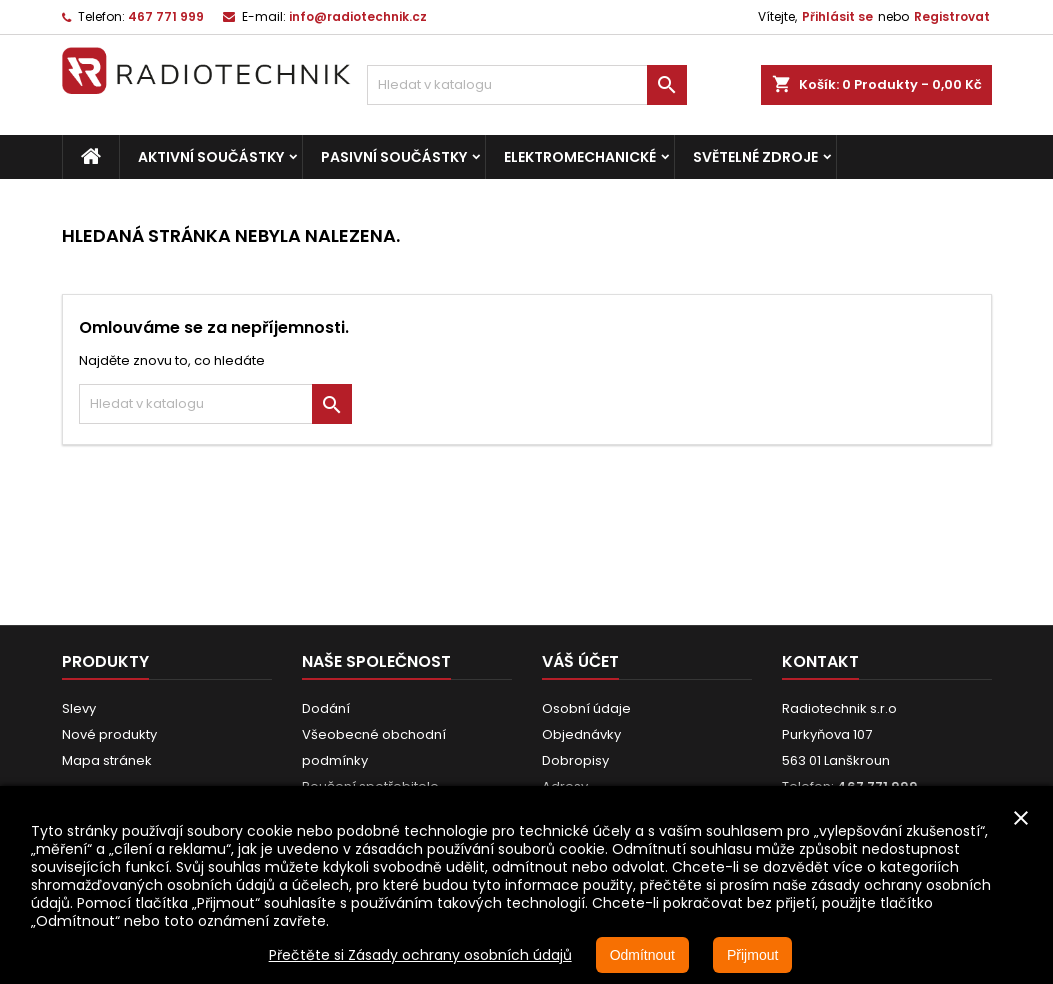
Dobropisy (575, 760)
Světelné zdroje (755, 157)
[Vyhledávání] (527, 85)
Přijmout (752, 955)
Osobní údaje (586, 708)
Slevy (79, 708)
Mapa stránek (107, 760)
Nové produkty (109, 734)
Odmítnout (642, 955)
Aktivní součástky (211, 157)
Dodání (326, 708)
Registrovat (952, 16)
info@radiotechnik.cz (358, 16)
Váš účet (580, 661)
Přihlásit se (837, 16)
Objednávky (581, 734)
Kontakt (820, 661)
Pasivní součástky (394, 157)
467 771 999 (166, 16)
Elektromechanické (580, 157)
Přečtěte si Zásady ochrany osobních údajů (420, 955)
